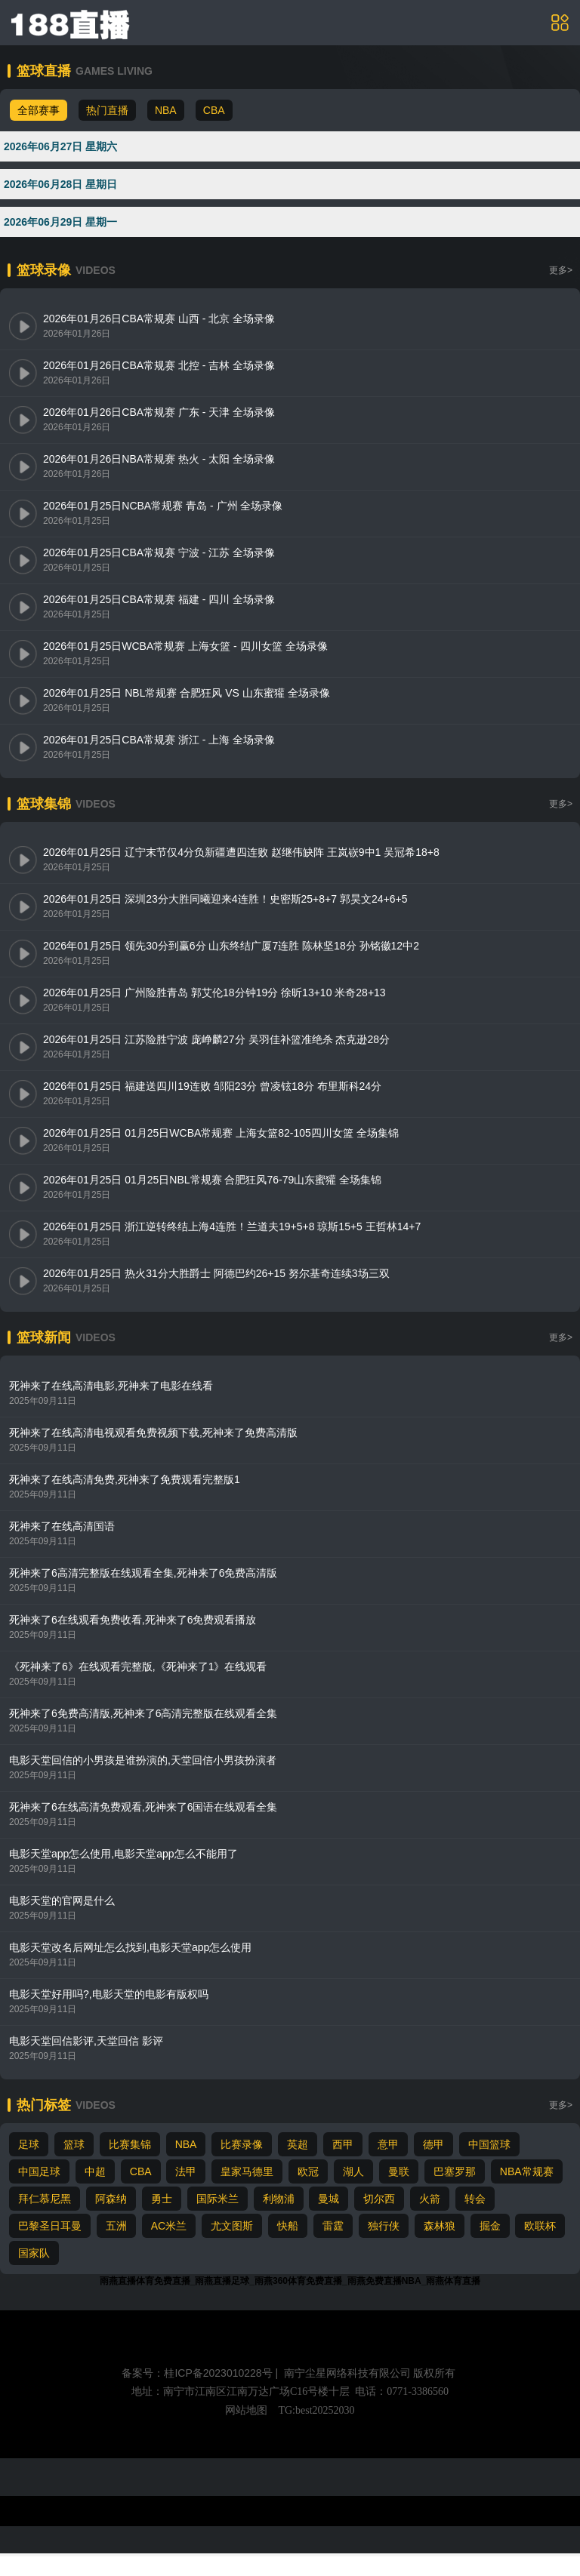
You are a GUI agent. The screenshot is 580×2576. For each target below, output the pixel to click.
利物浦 (279, 2199)
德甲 (433, 2144)
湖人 (353, 2171)
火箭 (429, 2199)
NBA (166, 110)
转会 (475, 2199)
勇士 (161, 2199)
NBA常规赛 (527, 2171)
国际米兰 (217, 2199)
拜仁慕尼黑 (44, 2199)
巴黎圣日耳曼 (50, 2226)
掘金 (490, 2226)
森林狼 (439, 2226)
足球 (28, 2144)
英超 (297, 2144)
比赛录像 (242, 2144)
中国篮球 (489, 2144)
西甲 (342, 2144)
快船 (287, 2226)
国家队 (34, 2253)
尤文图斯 (232, 2226)
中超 (95, 2171)
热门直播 (107, 110)
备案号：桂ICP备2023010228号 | (201, 2373)
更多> (560, 270)
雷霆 (333, 2226)
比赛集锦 (130, 2144)
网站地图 (246, 2410)
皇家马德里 (247, 2171)
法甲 (185, 2171)
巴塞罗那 (454, 2171)
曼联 (398, 2171)
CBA (214, 110)
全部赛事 (38, 110)
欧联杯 (540, 2226)
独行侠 (384, 2226)
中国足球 (39, 2171)
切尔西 (379, 2199)
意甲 (388, 2144)
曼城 (328, 2199)
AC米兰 (169, 2226)
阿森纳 (111, 2199)
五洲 (116, 2226)
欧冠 (308, 2171)
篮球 (74, 2144)
